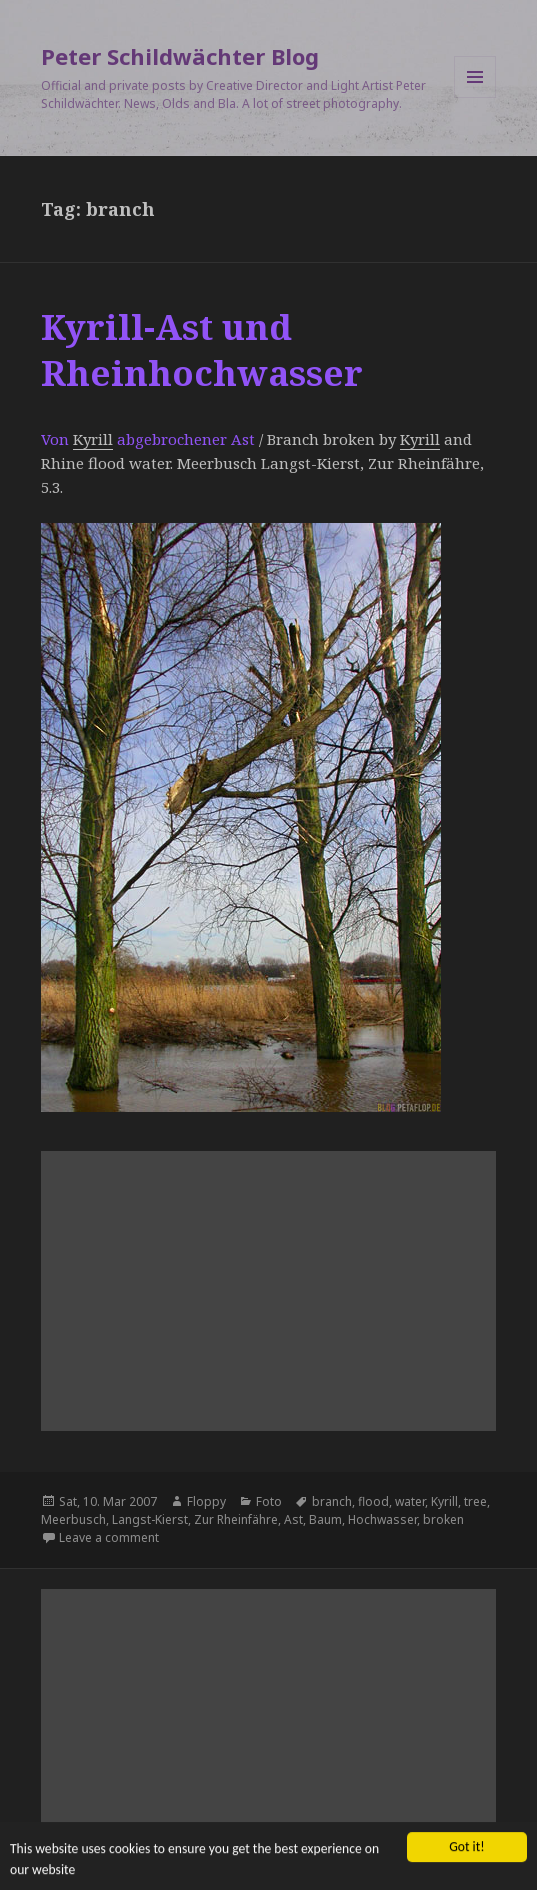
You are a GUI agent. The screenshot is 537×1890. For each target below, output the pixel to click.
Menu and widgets (475, 97)
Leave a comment (109, 1537)
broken (443, 1519)
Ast (293, 1519)
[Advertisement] (268, 1291)
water (410, 1501)
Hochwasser (382, 1519)
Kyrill (93, 439)
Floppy (206, 1501)
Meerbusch (73, 1519)
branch (332, 1501)
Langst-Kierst (150, 1519)
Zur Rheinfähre (236, 1519)
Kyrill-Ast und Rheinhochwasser (202, 349)
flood (373, 1501)
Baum (325, 1519)
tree (475, 1501)
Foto (269, 1501)
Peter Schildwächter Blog (180, 56)
